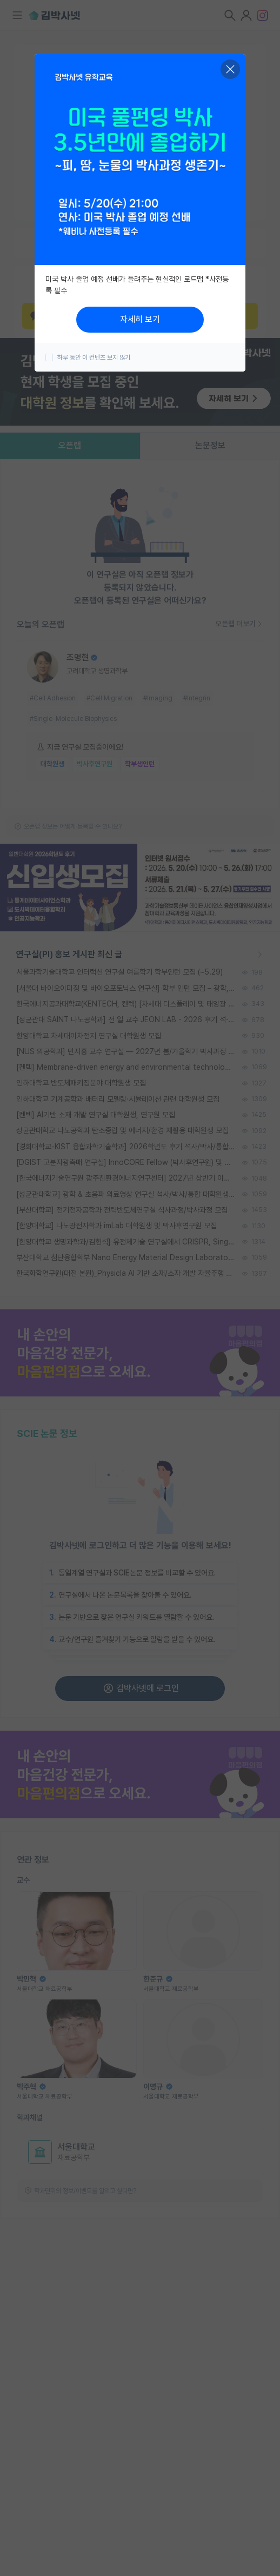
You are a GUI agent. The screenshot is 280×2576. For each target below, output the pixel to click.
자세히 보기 (140, 319)
